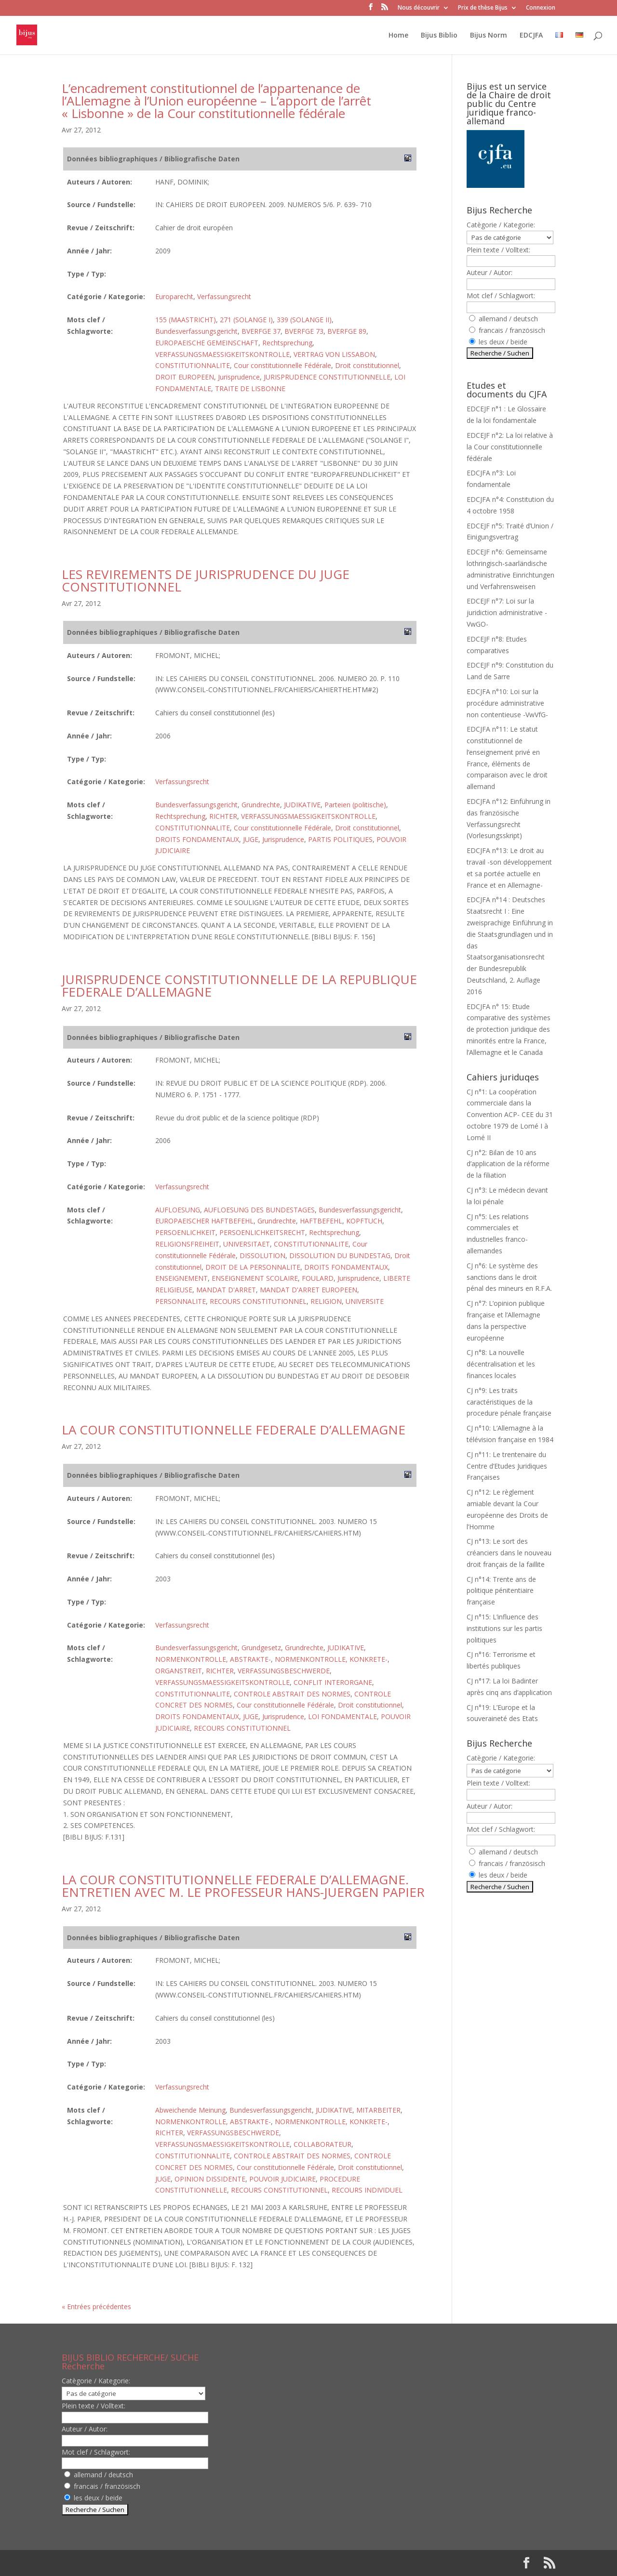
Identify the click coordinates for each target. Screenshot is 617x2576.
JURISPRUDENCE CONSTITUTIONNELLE (327, 376)
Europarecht (174, 296)
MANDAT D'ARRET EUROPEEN (308, 1289)
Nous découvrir (419, 8)
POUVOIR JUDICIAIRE (282, 2178)
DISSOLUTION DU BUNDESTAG (339, 1255)
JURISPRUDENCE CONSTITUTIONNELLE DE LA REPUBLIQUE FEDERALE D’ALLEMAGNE (239, 985)
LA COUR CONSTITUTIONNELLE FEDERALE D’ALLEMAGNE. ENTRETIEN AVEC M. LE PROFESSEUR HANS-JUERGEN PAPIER (243, 1886)
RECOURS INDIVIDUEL (367, 2190)
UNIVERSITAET (246, 1244)
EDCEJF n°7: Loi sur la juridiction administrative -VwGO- (507, 612)
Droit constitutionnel (367, 365)
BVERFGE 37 (261, 331)
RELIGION (326, 1301)
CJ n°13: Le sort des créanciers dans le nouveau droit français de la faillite (509, 1553)
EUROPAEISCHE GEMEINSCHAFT (206, 342)
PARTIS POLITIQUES (340, 839)
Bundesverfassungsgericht (196, 331)
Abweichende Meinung (190, 2110)
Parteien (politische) (355, 804)
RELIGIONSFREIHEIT (187, 1244)
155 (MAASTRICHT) (185, 319)
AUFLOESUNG (177, 1209)
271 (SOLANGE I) (246, 319)
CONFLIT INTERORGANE (333, 1682)
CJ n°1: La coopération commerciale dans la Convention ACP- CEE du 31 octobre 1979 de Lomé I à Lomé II (510, 1114)
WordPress (220, 2562)
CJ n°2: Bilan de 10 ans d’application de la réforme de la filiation (508, 1164)
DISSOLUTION (262, 1255)
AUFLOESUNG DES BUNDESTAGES (259, 1209)
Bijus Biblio (439, 35)
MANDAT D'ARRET (226, 1289)
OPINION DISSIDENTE (209, 2178)
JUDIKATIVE (302, 804)
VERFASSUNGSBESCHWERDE (284, 1670)
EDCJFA (531, 35)
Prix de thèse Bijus (483, 8)
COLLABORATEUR (322, 2144)
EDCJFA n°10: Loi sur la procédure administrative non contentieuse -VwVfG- (507, 703)
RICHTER (223, 816)
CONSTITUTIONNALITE (192, 365)
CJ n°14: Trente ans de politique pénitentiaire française (501, 1591)
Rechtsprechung (287, 342)
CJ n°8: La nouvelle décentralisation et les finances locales (501, 1364)
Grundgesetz (261, 1647)
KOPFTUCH (364, 1220)
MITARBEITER (378, 2110)
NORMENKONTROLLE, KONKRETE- (331, 1659)
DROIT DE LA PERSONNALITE (252, 1267)
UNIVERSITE (365, 1301)
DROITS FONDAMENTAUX (197, 839)
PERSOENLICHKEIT (185, 1232)
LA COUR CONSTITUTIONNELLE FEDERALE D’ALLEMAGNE (233, 1429)
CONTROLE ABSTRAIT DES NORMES (292, 1693)
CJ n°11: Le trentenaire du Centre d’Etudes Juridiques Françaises (507, 1466)
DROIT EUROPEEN (184, 376)
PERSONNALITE (180, 1301)
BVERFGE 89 (346, 331)
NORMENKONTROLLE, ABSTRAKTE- (213, 1659)
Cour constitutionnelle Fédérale (282, 365)
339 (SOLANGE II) (304, 319)
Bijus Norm (488, 35)
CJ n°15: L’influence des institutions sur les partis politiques (504, 1628)
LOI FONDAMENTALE (342, 1716)
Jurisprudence (239, 376)
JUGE (250, 839)
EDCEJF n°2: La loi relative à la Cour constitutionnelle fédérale (510, 447)
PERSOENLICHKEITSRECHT (262, 1232)
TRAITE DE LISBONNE (250, 388)
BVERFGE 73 (303, 331)
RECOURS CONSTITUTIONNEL (258, 1301)
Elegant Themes (123, 2562)
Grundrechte (260, 804)
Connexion (540, 8)
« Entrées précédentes (96, 2306)
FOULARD (318, 1278)
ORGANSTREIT (178, 1670)
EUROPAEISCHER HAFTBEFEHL (204, 1220)
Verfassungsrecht (224, 296)
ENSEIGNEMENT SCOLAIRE (255, 1278)
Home (398, 35)
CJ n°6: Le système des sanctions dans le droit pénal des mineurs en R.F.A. (509, 1277)
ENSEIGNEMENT (181, 1278)
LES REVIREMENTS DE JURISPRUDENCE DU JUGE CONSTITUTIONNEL (205, 580)
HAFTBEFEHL (321, 1220)
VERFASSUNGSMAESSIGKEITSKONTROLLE (222, 354)
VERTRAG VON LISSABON (334, 354)
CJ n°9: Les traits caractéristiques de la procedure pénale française (509, 1402)
